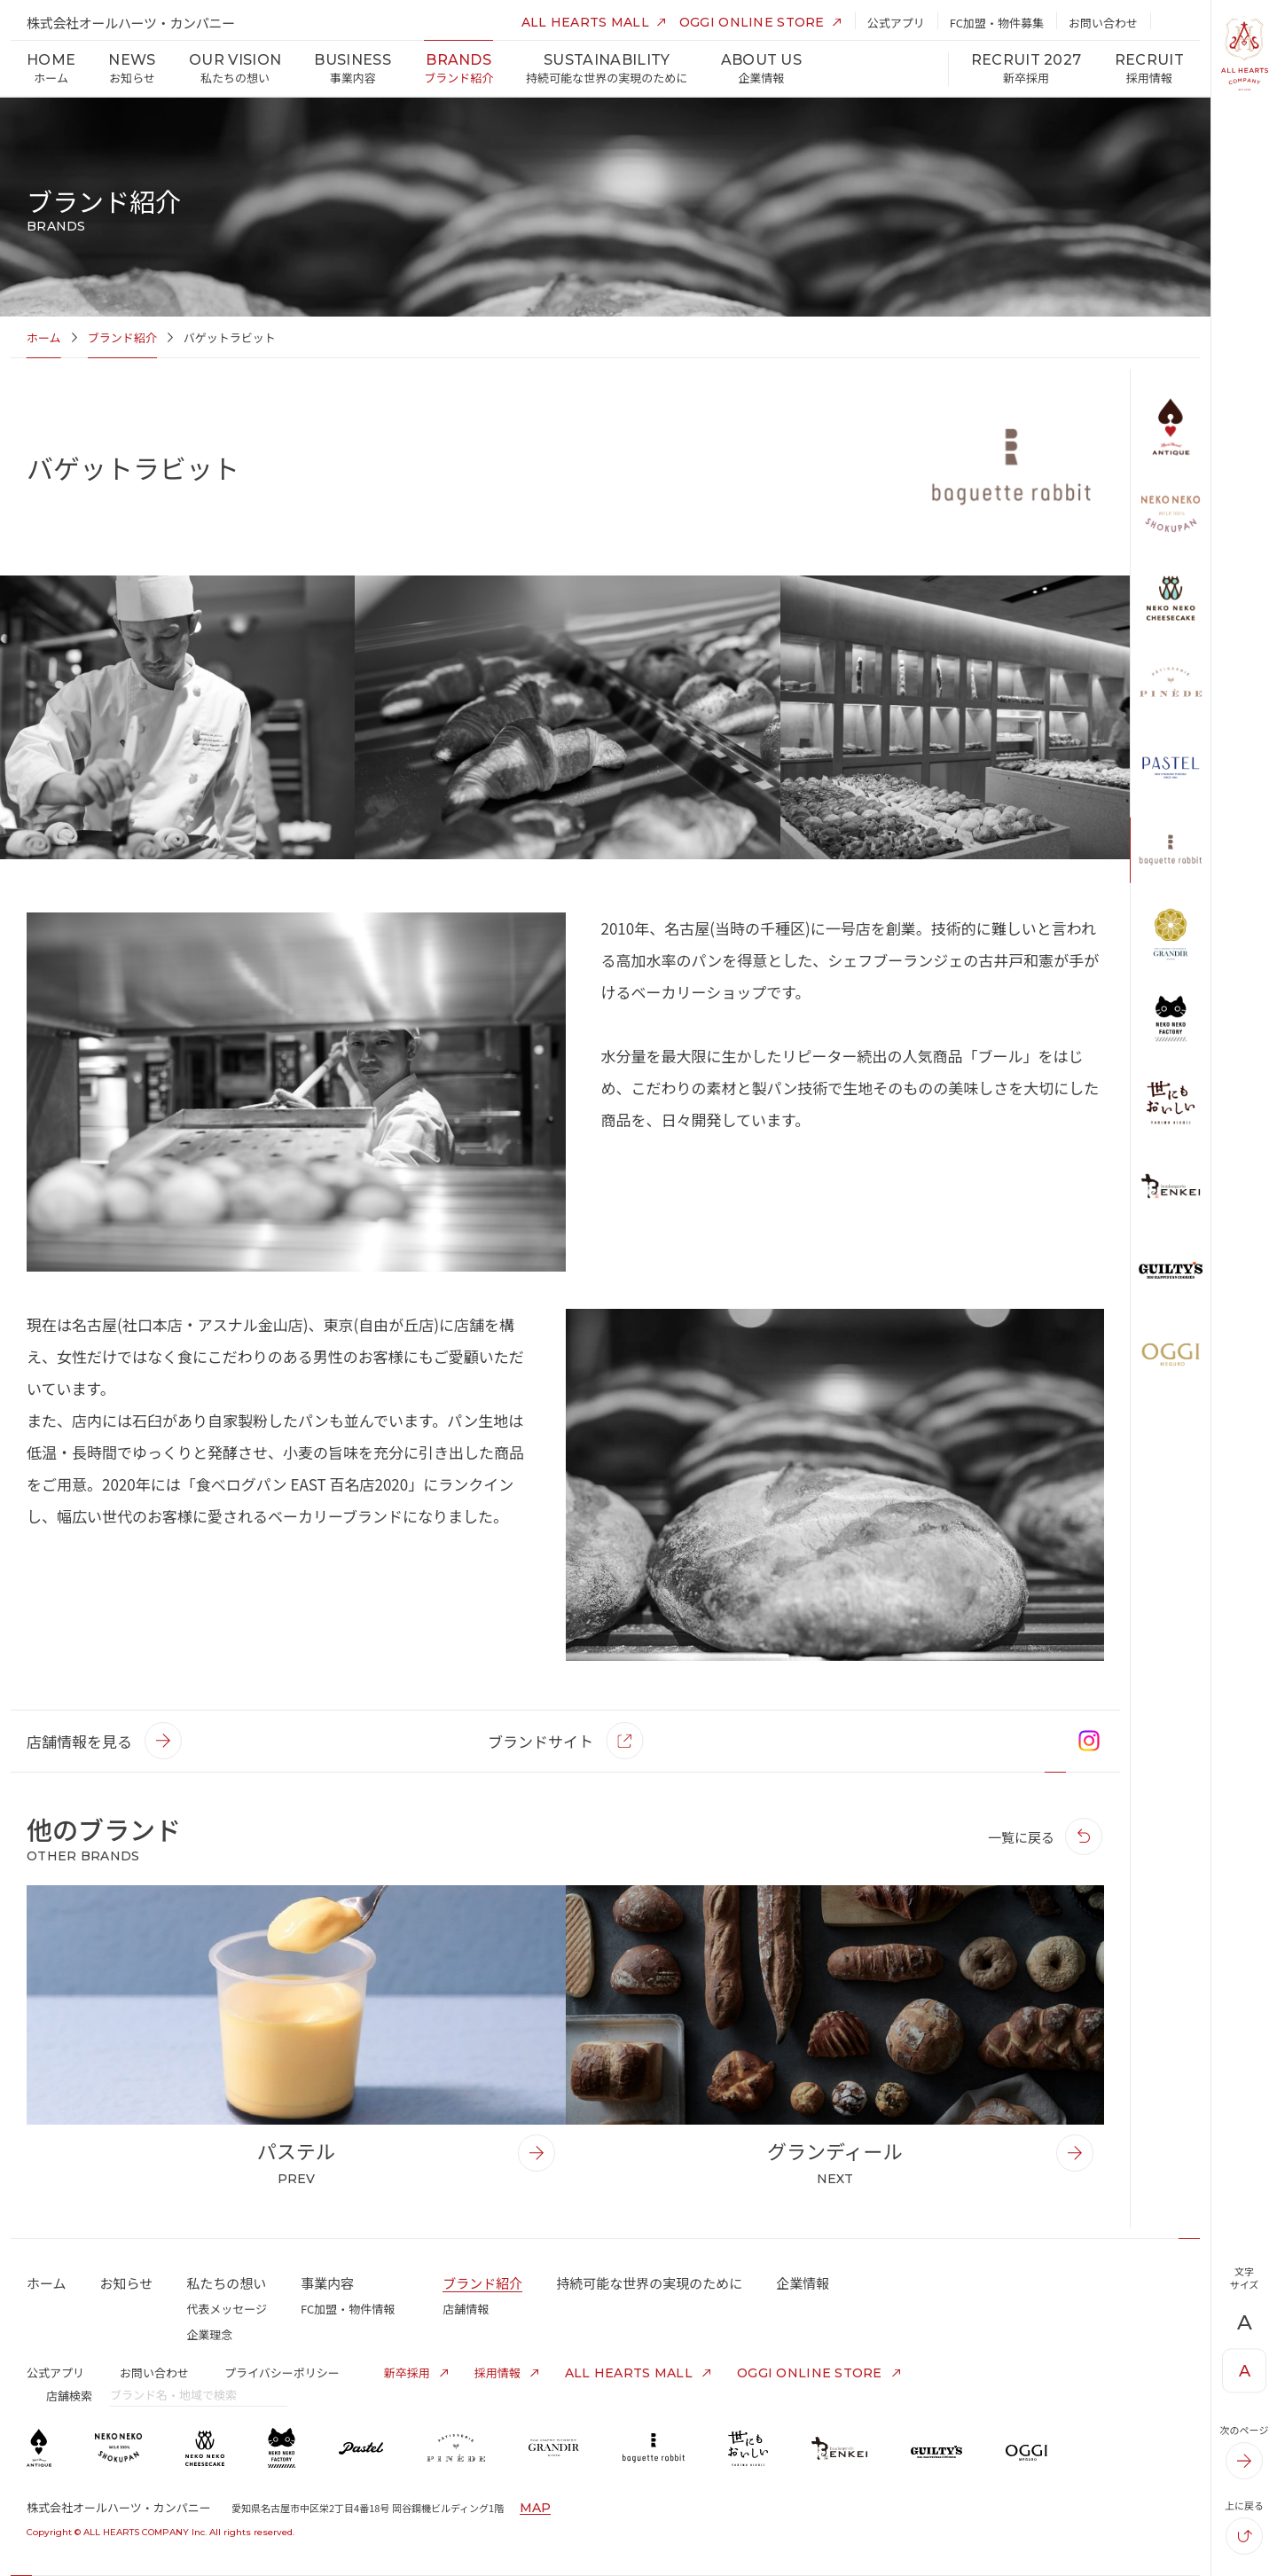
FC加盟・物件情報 (348, 2308)
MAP (535, 2508)
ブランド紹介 (122, 337)
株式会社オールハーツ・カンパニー (131, 22)
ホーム (44, 337)
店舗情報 (466, 2308)
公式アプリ (55, 2372)
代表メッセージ (226, 2308)
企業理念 (209, 2334)
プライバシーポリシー (282, 2372)
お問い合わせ (154, 2372)
